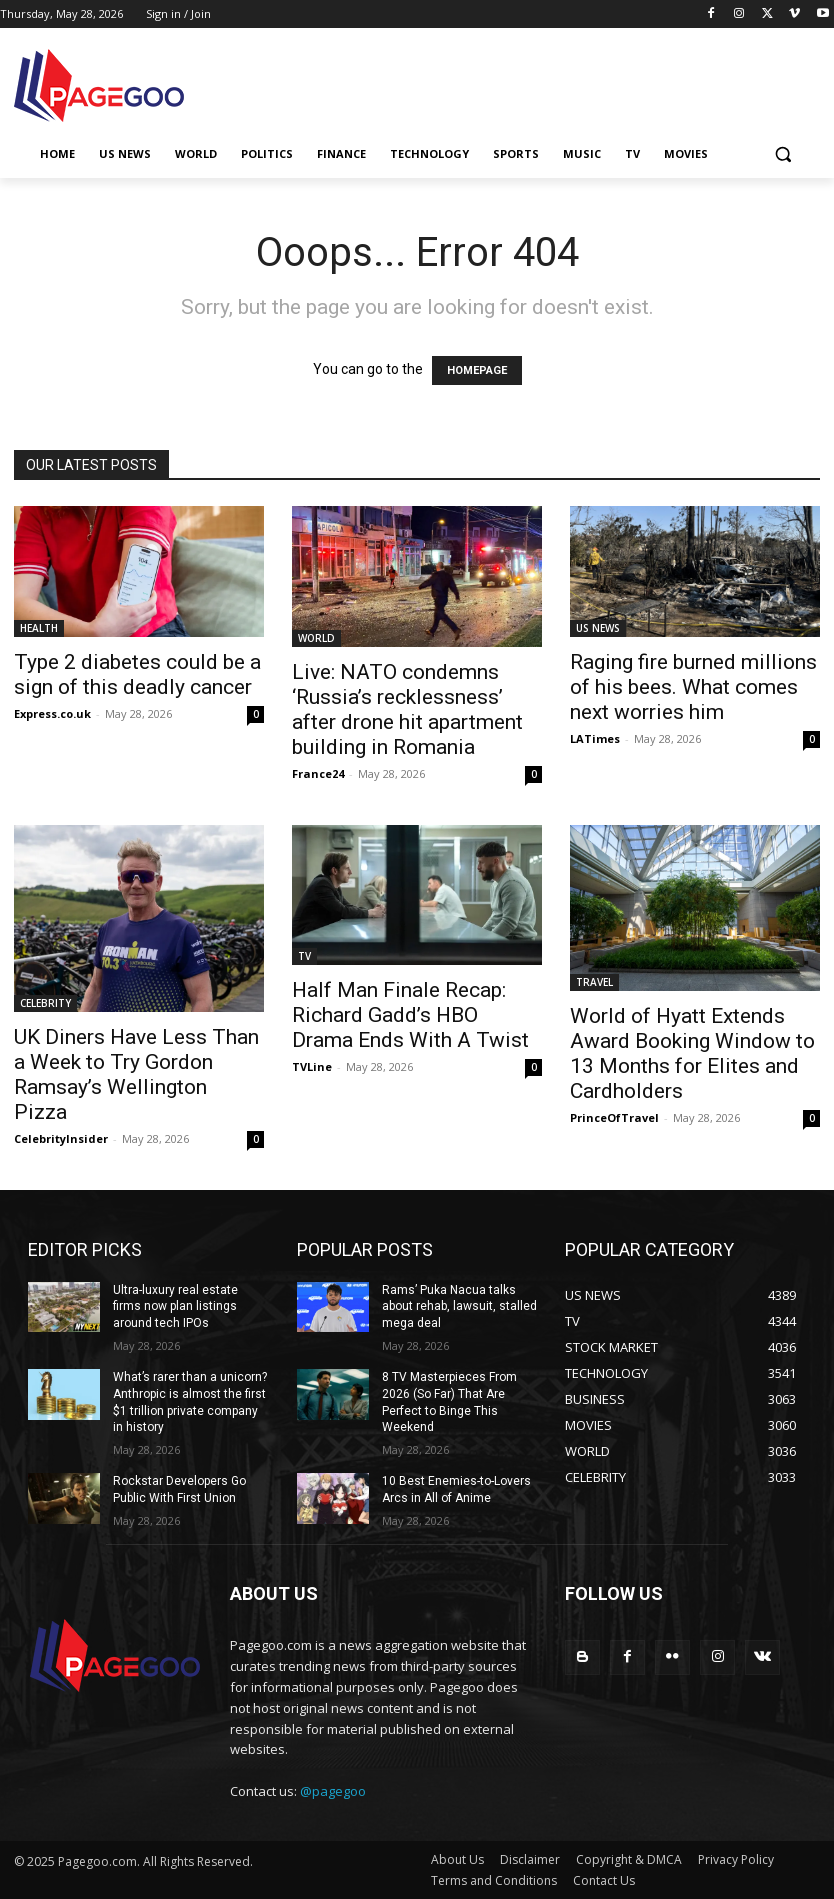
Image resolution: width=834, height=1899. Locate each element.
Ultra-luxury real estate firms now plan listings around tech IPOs (175, 1307)
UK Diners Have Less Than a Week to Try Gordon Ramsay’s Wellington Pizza (136, 1074)
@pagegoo (333, 1790)
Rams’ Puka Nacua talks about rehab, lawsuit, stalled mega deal (459, 1307)
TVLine (312, 1066)
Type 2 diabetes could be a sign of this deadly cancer (137, 674)
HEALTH (39, 628)
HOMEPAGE (477, 370)
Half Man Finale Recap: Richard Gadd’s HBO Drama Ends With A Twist (410, 1015)
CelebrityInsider (61, 1138)
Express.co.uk (52, 713)
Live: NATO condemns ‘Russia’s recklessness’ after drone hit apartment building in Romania (407, 709)
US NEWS (598, 628)
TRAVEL (594, 982)
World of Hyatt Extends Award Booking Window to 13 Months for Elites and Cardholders (692, 1053)
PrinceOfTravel (614, 1117)
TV (304, 956)
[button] (782, 154)
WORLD (316, 638)
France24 (318, 773)
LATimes (595, 738)
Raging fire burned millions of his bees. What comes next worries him (693, 687)
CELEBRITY (45, 1003)
